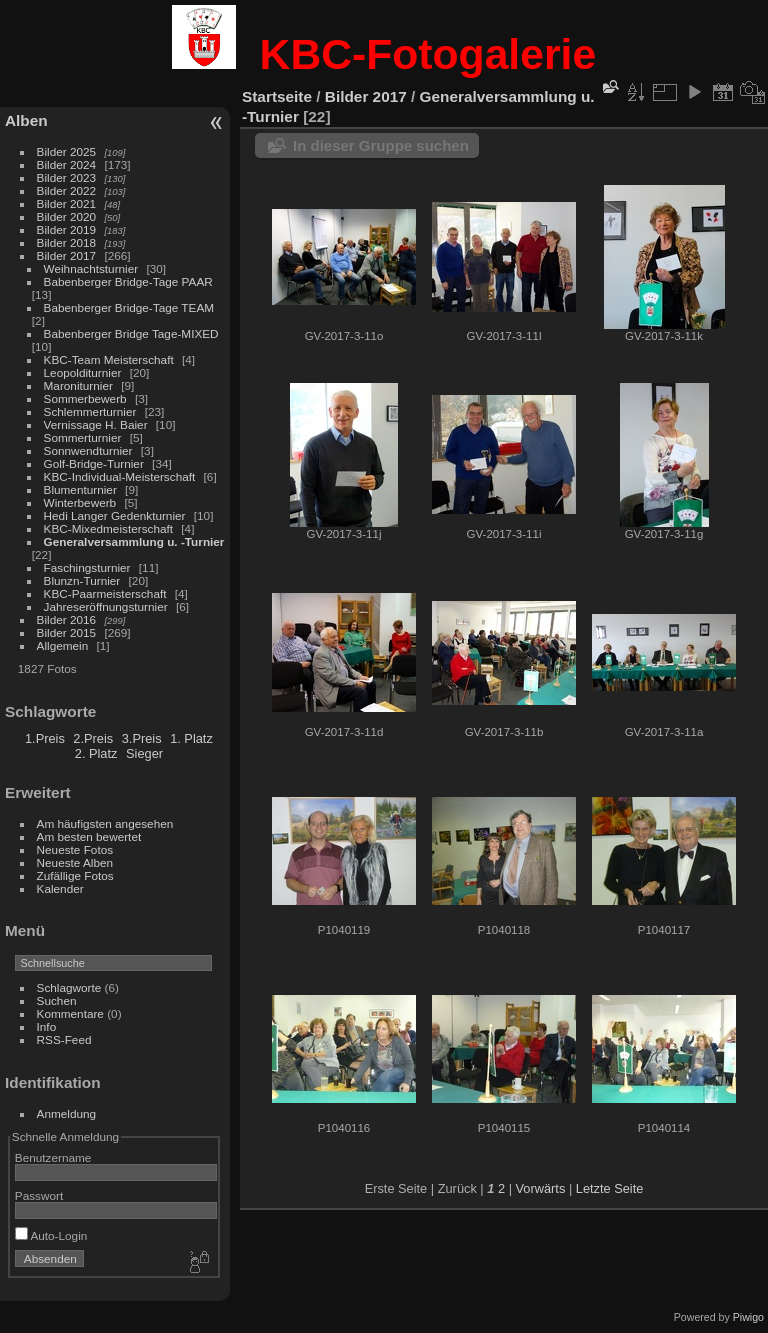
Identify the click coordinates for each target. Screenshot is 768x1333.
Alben (26, 120)
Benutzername (53, 1157)
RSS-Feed (64, 1039)
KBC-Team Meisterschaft (109, 359)
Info (47, 1026)
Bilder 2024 (67, 164)
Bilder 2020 (67, 216)
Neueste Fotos (75, 849)
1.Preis (45, 738)
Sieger (144, 753)
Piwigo (748, 1317)
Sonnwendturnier (88, 450)
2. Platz (96, 753)
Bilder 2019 (67, 229)
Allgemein (63, 645)
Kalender (60, 888)
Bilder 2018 (67, 242)
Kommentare (70, 1013)
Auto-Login (51, 1235)
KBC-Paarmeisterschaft (105, 593)
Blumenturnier (80, 489)
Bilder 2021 (67, 203)
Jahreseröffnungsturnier (106, 606)
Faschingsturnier (87, 567)
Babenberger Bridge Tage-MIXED (131, 333)
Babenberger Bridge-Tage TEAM (129, 307)
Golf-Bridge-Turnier (94, 463)
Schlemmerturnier (90, 411)
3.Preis (142, 738)
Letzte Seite (610, 1188)
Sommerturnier (83, 437)
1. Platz (191, 738)
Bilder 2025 (67, 151)
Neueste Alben (75, 862)
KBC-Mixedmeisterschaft (108, 528)
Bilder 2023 (67, 177)
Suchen (57, 1000)
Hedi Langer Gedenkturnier (115, 515)
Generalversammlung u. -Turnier (134, 541)
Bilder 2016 (67, 619)
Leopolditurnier (83, 372)
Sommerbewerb (85, 398)
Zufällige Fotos (75, 875)
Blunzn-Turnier (82, 580)
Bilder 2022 (67, 190)
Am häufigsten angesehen (105, 823)
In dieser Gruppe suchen (381, 145)
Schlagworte (69, 987)
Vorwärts (541, 1188)
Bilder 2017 (67, 255)
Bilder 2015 (67, 632)
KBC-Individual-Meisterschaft (120, 476)
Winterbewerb (80, 502)
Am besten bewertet (89, 836)
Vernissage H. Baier (96, 424)
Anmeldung (67, 1113)
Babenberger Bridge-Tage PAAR (128, 281)
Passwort (39, 1195)
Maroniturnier (78, 385)
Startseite (277, 96)
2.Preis (93, 738)
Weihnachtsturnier (91, 268)
